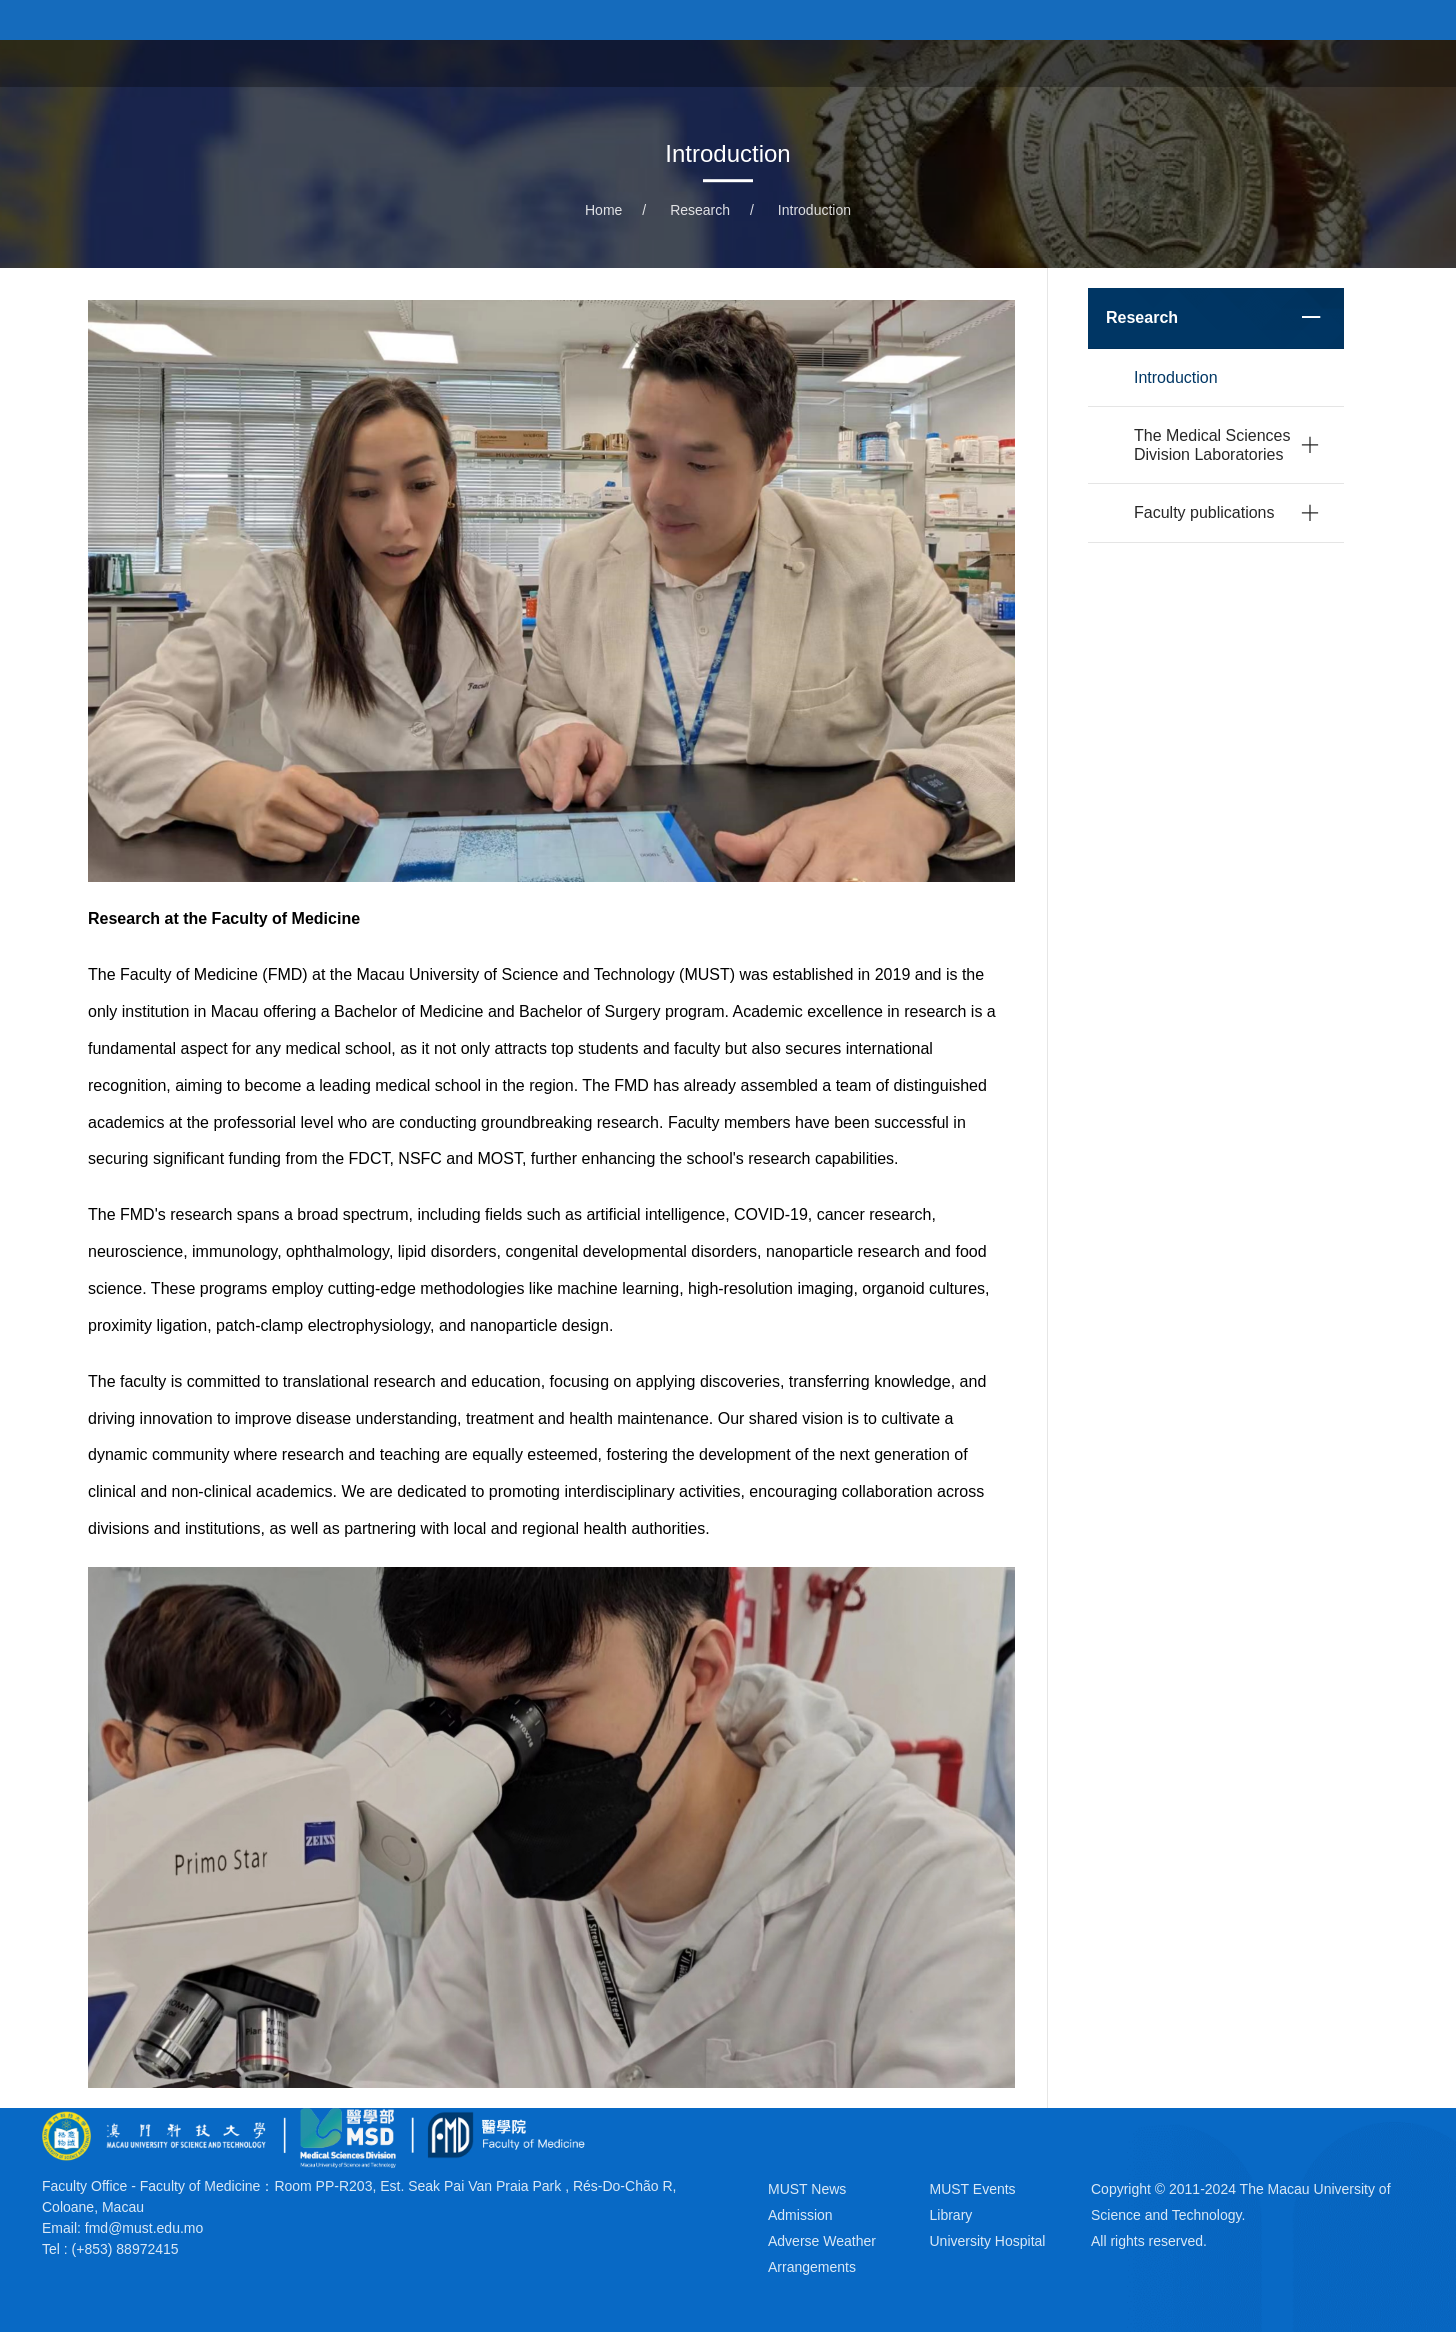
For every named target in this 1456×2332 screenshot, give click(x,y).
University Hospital (1071, 62)
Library (951, 2215)
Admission (800, 2215)
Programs (776, 62)
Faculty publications (1204, 512)
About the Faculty (637, 62)
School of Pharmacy (1256, 62)
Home (513, 62)
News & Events (906, 62)
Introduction (814, 210)
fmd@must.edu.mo (144, 2228)
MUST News (807, 2189)
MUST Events (973, 2189)
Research (700, 210)
